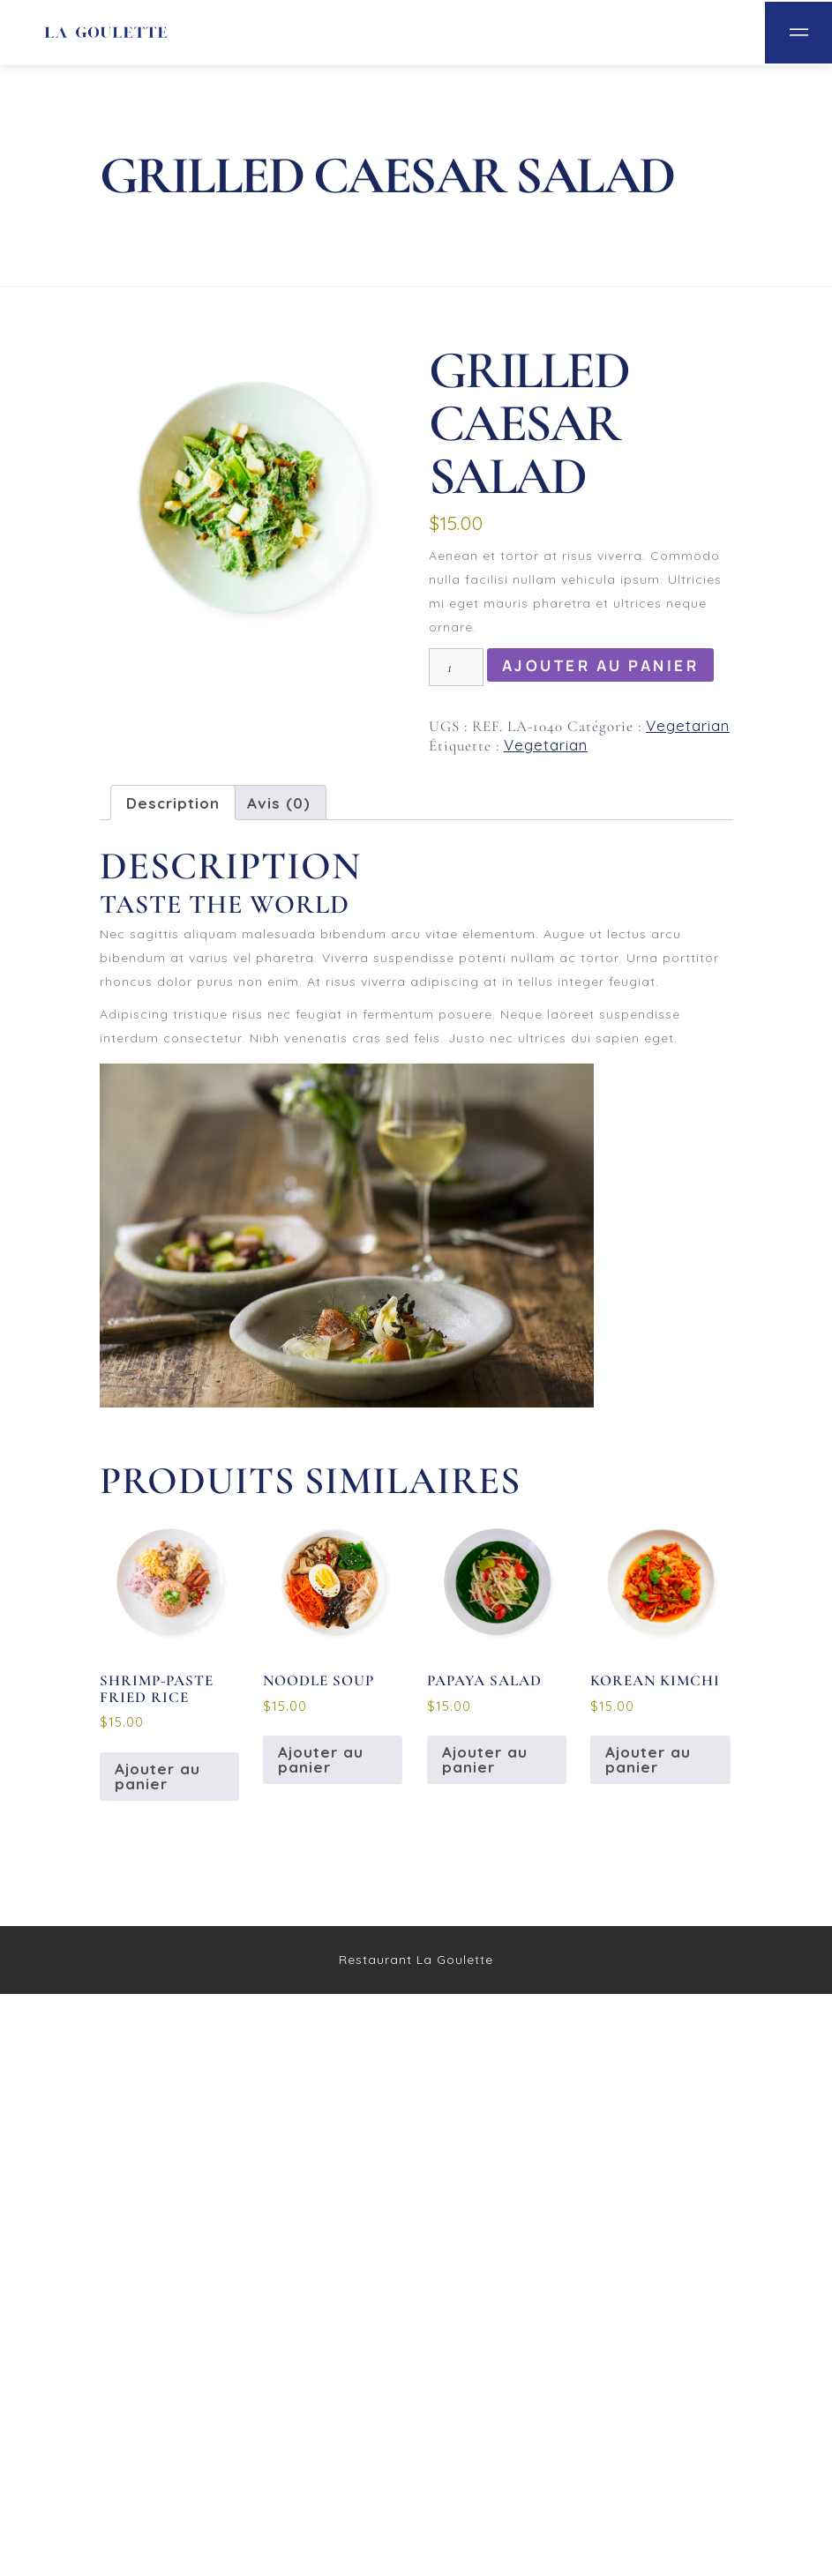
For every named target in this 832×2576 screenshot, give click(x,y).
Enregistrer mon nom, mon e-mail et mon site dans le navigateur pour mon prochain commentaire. (408, 1943)
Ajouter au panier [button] (157, 2358)
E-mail (134, 1837)
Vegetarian (688, 725)
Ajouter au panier (601, 665)
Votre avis (143, 1667)
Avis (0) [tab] (279, 803)
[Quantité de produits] (456, 667)
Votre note (144, 1606)
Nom (124, 1766)
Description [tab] (173, 803)
